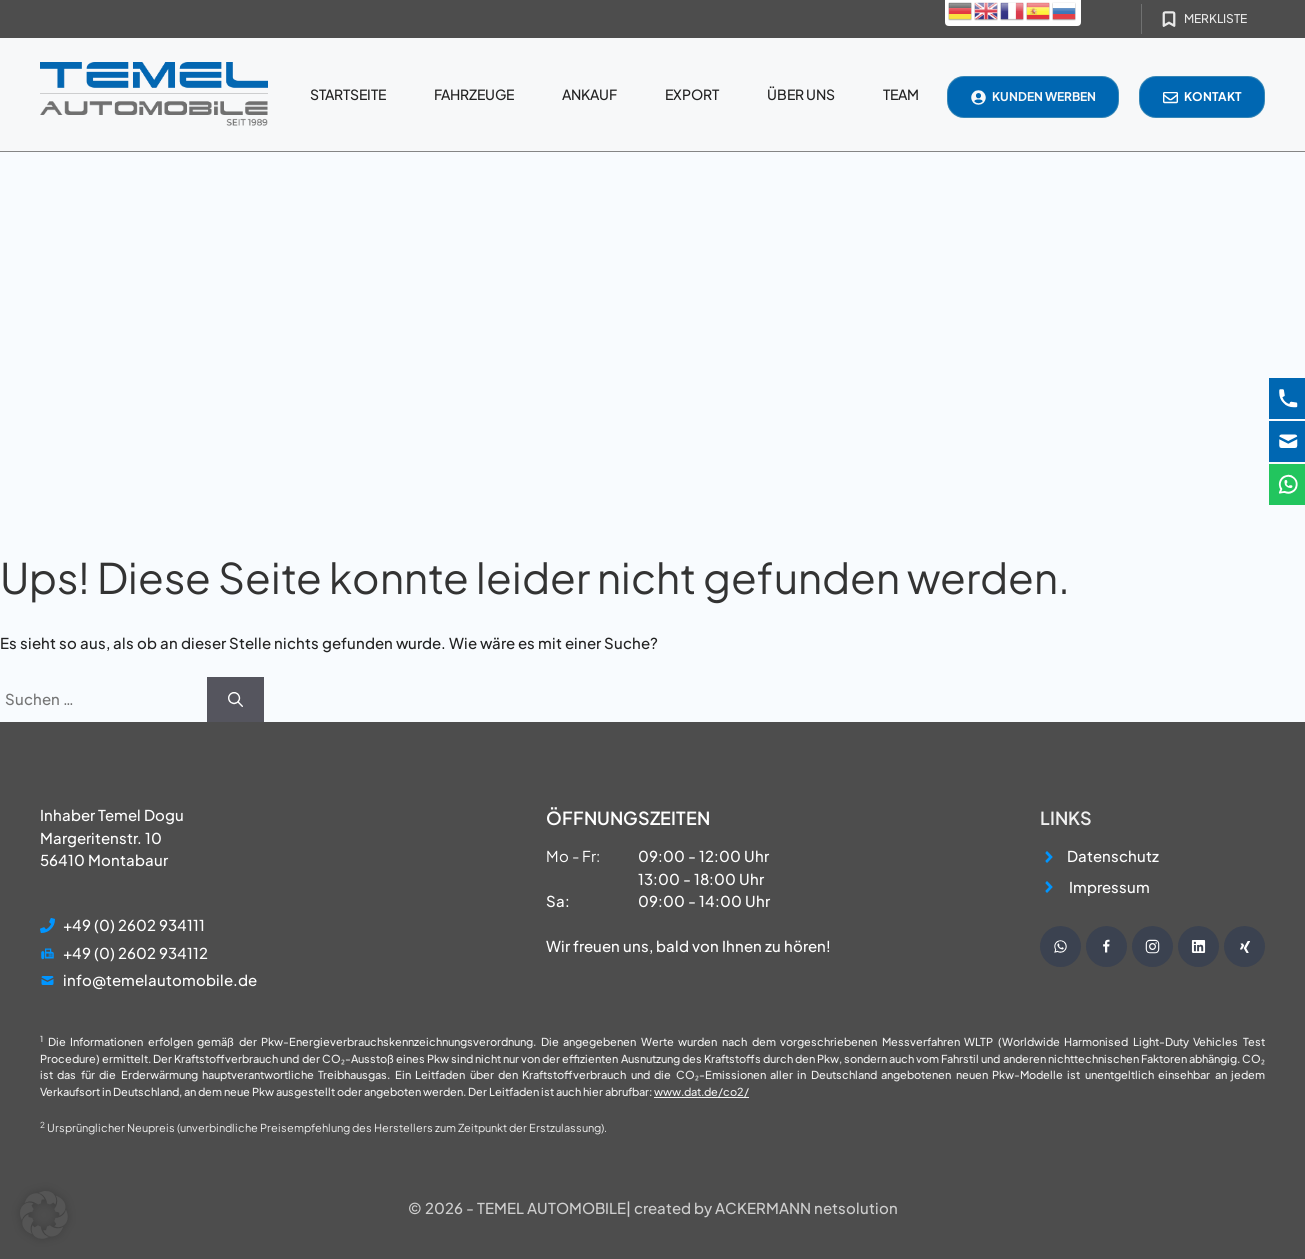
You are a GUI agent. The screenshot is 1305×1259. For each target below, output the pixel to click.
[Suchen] (235, 699)
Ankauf (589, 94)
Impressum (1109, 886)
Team (901, 94)
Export (692, 94)
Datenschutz (1113, 855)
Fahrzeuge (474, 94)
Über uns (801, 94)
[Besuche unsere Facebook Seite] (1106, 946)
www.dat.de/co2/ (701, 1091)
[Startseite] (154, 94)
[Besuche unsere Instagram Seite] (1152, 946)
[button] (44, 1215)
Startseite (348, 94)
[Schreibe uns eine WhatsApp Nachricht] (1060, 946)
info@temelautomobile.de (160, 979)
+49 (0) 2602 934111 (134, 924)
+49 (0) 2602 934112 (135, 952)
